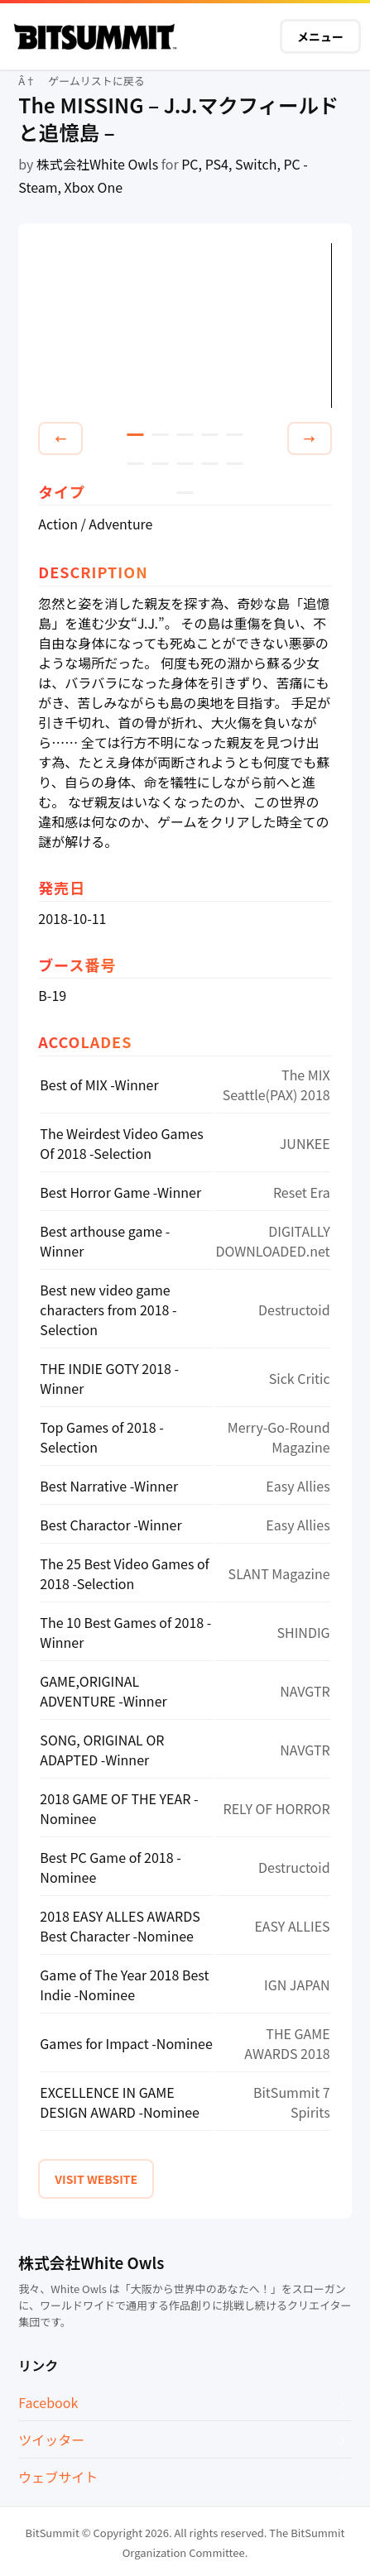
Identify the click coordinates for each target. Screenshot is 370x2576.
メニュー (320, 36)
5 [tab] (234, 434)
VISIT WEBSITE (96, 2179)
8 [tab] (184, 463)
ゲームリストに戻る (96, 81)
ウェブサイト (58, 2477)
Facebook (48, 2402)
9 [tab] (209, 463)
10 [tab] (234, 463)
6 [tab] (135, 463)
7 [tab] (159, 463)
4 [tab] (209, 434)
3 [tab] (184, 434)
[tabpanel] (184, 325)
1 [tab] (135, 434)
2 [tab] (159, 434)
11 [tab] (184, 492)
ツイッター (51, 2439)
